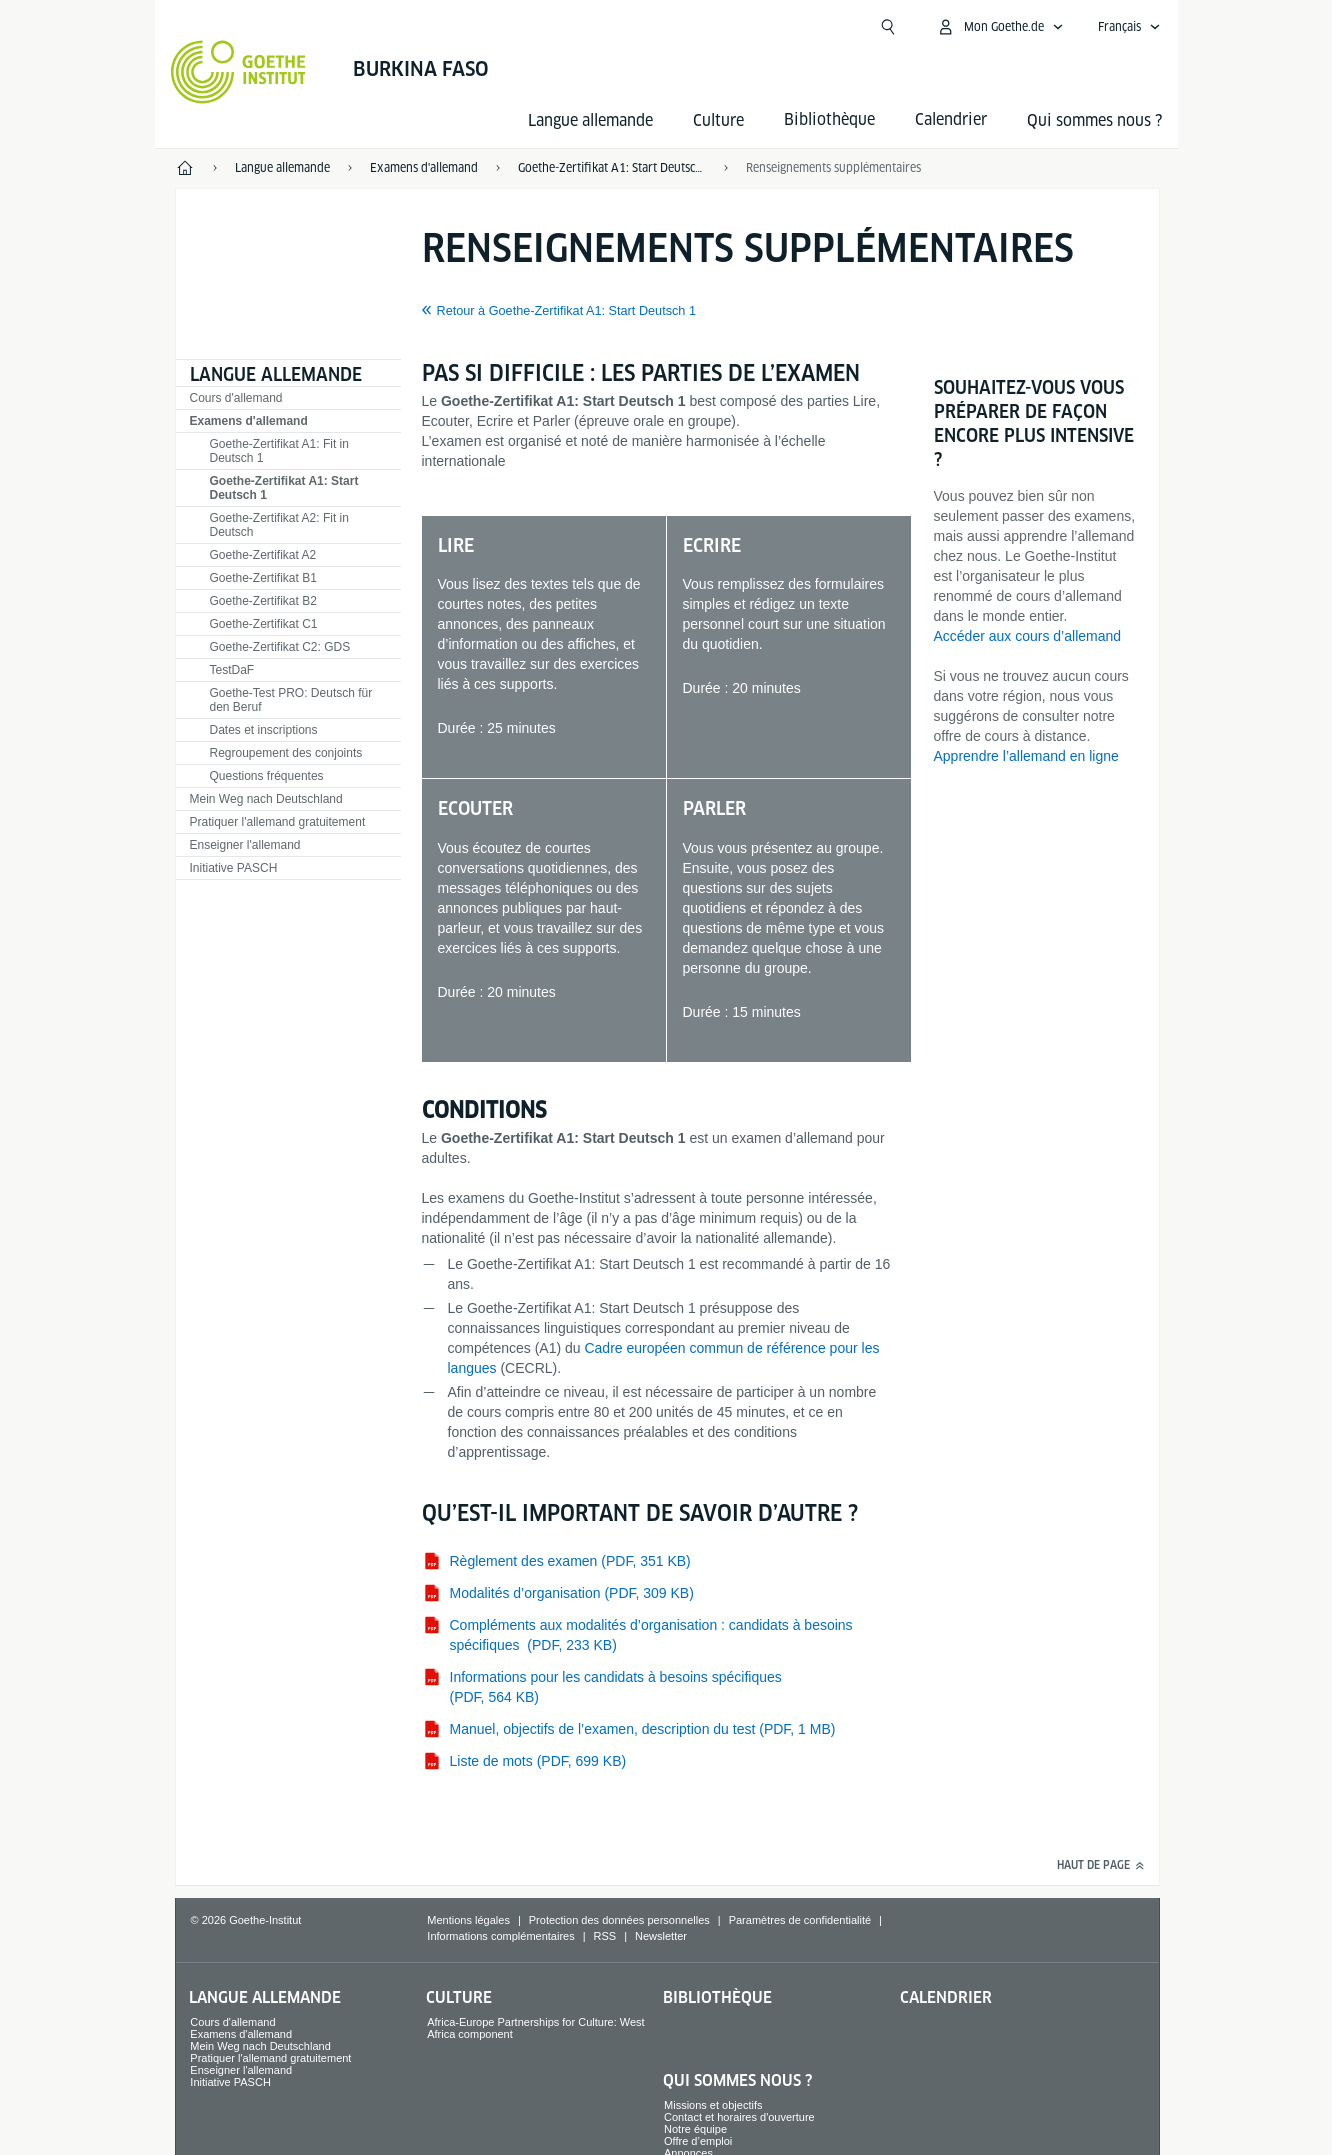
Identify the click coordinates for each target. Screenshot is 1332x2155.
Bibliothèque (717, 1997)
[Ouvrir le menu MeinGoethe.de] (1000, 27)
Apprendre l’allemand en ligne (1026, 756)
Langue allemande (590, 120)
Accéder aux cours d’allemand (1028, 636)
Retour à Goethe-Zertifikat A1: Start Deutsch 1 (567, 311)
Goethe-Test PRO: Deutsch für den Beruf (291, 700)
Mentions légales (468, 1920)
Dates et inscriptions (264, 730)
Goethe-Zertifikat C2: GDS (280, 647)
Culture (718, 120)
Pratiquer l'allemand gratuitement (278, 822)
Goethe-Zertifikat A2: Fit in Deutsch (279, 525)
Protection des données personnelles (619, 1920)
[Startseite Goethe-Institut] (238, 72)
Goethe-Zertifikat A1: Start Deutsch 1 (284, 488)
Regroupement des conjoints (286, 753)
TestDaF (232, 670)
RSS (605, 1936)
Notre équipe (695, 2129)
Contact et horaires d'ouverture (739, 2117)
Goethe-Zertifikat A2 (263, 555)
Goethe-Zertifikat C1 (264, 624)
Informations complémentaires (500, 1936)
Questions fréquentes (267, 776)
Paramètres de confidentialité (800, 1920)
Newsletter (661, 1936)
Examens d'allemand (249, 421)
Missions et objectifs (713, 2105)
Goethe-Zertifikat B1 (263, 578)
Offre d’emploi (698, 2141)
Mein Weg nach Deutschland (266, 799)
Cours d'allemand (236, 398)
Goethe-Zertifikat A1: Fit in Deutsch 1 (279, 451)
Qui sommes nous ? (1094, 120)
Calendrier (946, 1997)
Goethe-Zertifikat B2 (263, 601)
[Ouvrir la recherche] (888, 27)
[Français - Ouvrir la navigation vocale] (1129, 27)
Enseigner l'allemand (245, 845)
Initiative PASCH (234, 868)
